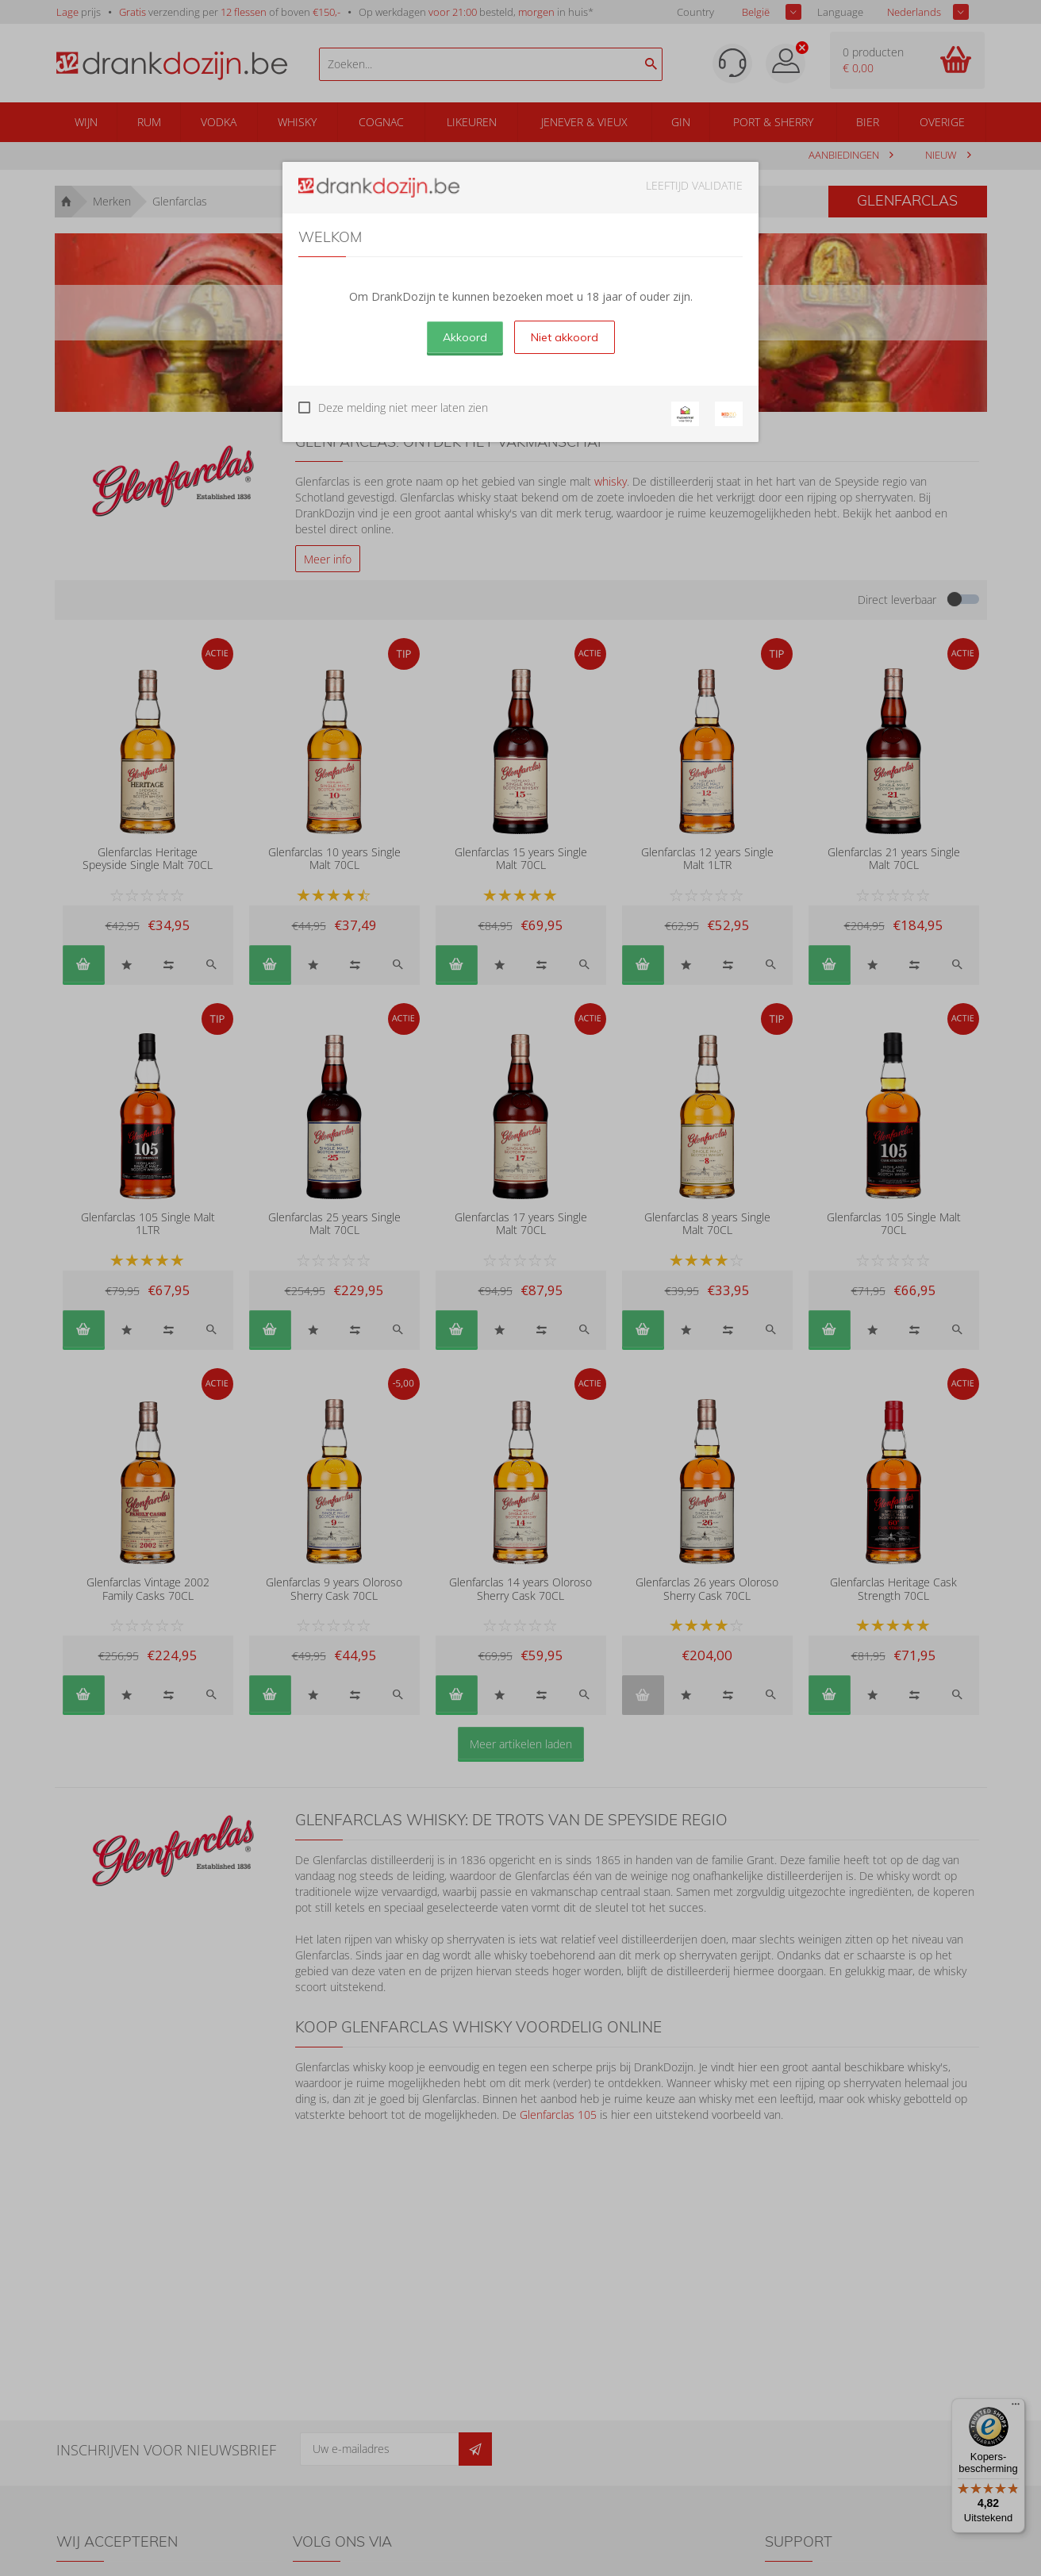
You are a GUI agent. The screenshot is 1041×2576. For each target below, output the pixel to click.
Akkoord (465, 337)
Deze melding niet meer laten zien (403, 407)
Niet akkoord (564, 337)
